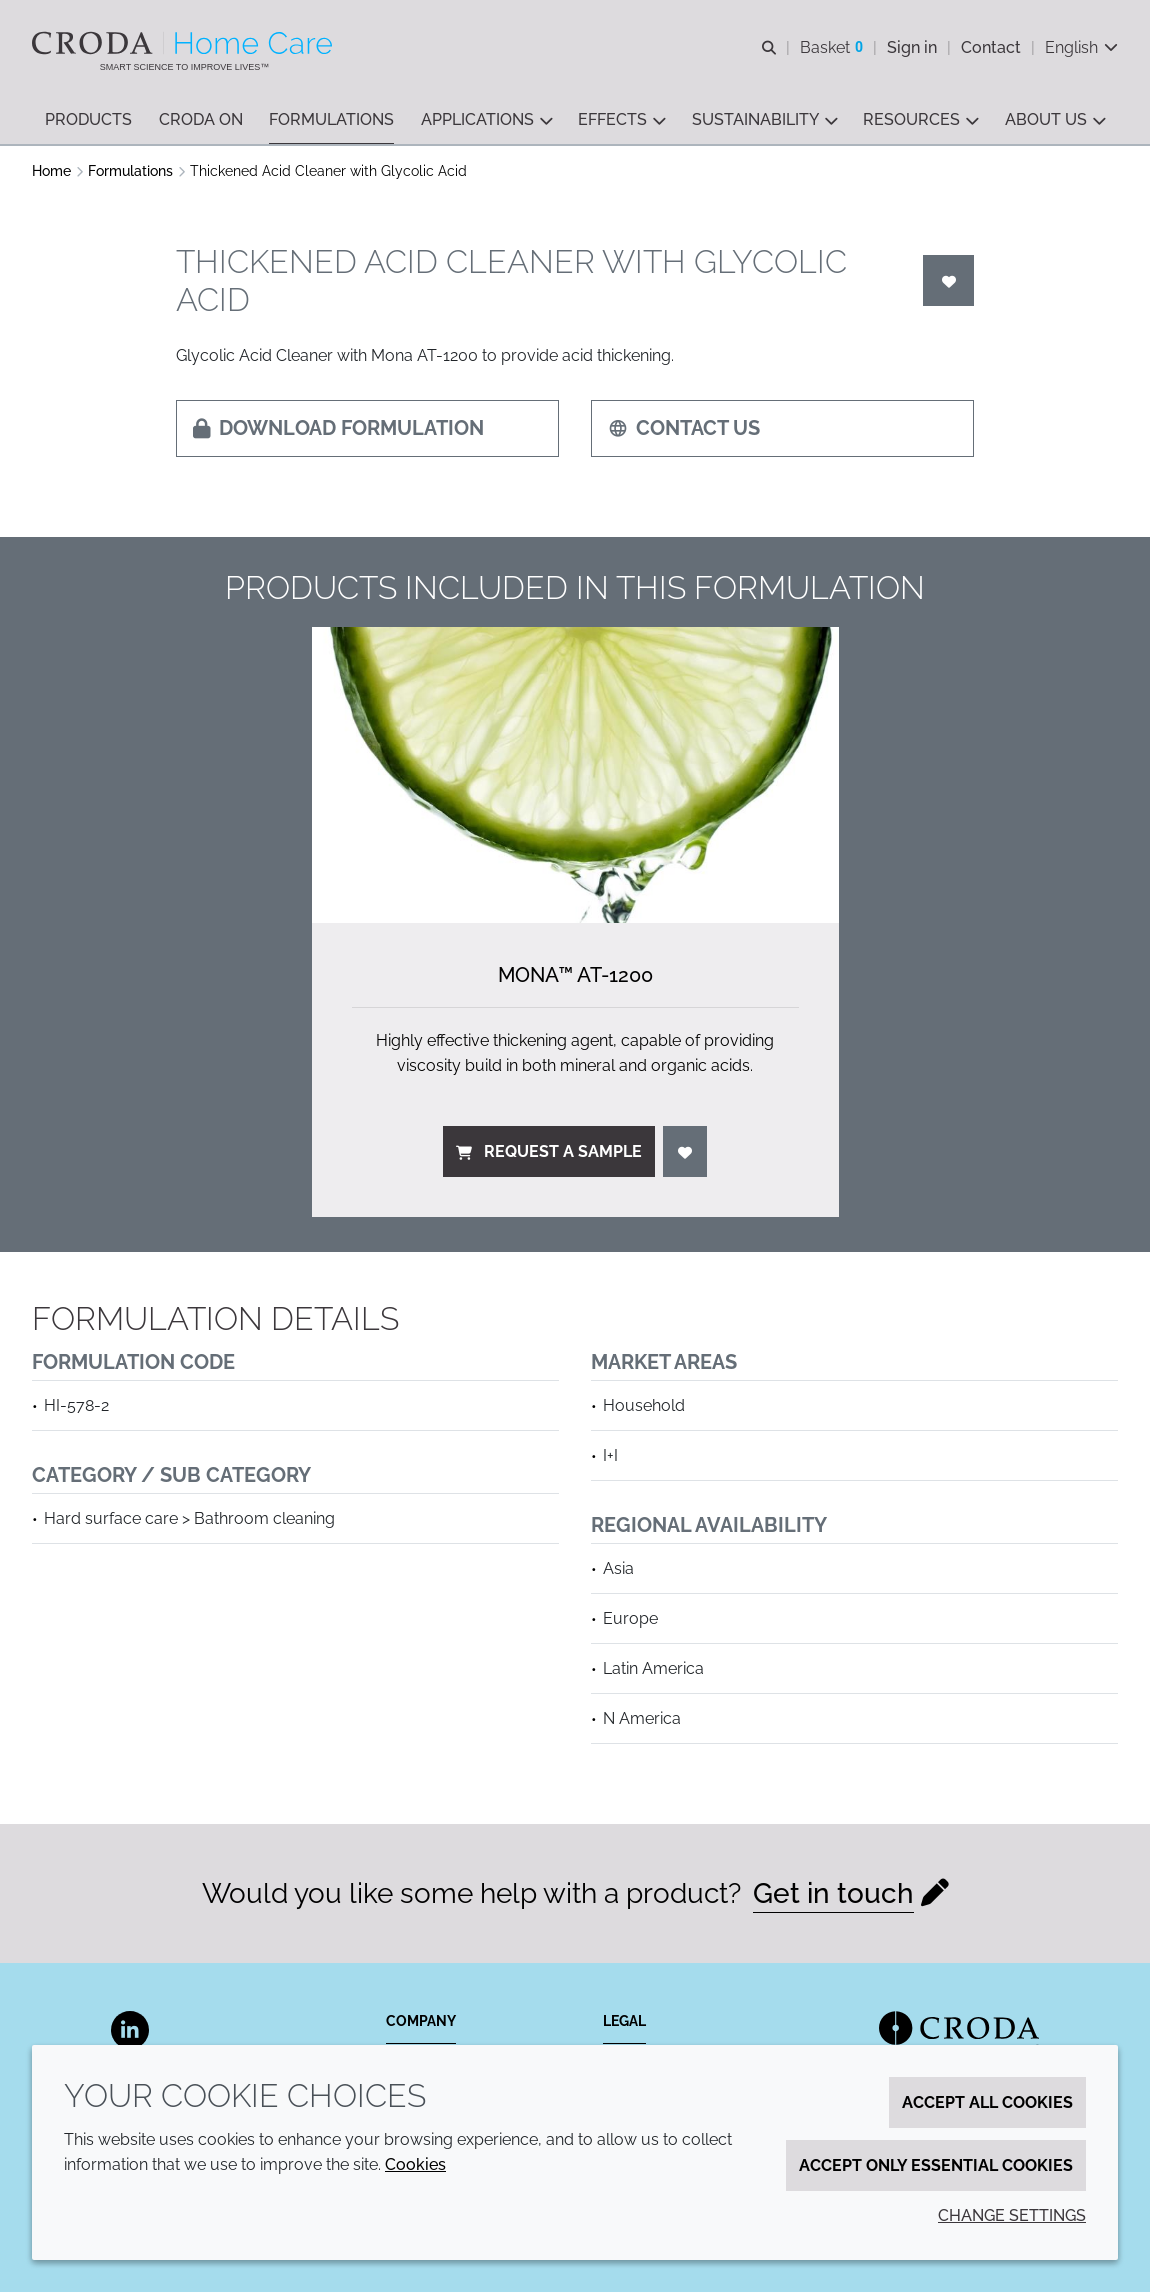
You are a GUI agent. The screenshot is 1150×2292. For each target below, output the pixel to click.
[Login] (949, 280)
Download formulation (338, 428)
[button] (88, 120)
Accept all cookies (987, 2102)
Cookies (415, 2164)
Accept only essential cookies (936, 2165)
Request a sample (549, 1151)
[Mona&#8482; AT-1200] (575, 775)
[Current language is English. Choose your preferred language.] (1081, 47)
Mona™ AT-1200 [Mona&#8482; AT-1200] (575, 975)
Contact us (684, 428)
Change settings (1012, 2215)
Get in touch (833, 1893)
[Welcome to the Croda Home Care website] (184, 43)
